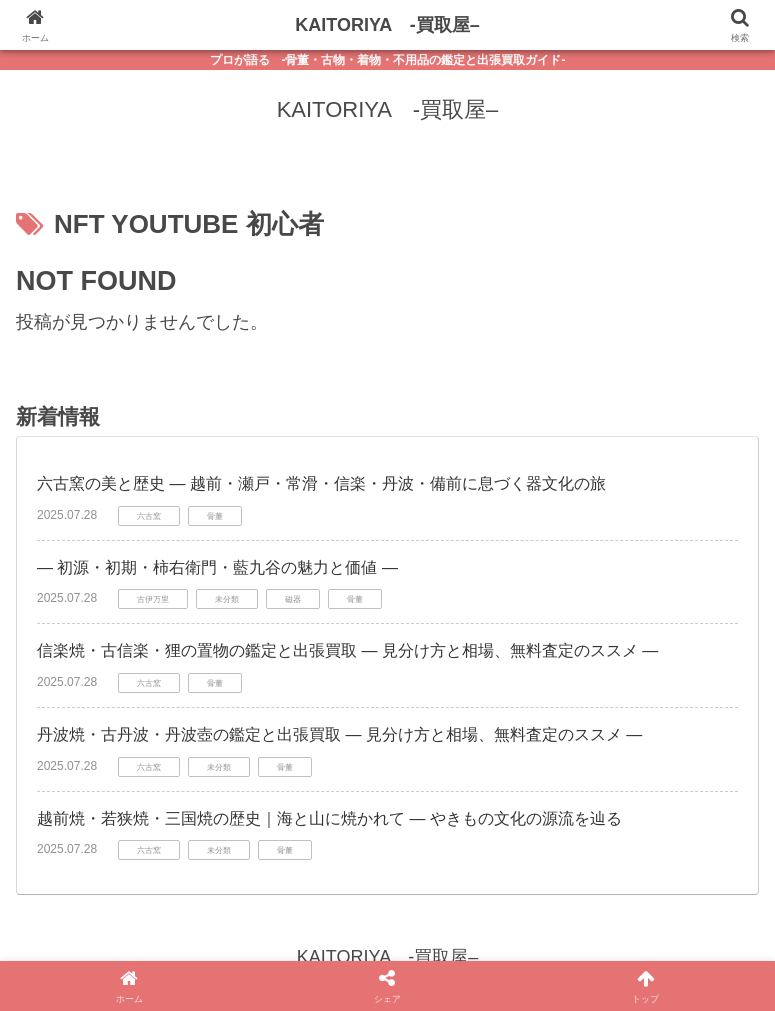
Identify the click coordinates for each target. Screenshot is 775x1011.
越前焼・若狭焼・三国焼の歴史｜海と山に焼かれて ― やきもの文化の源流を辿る (329, 818)
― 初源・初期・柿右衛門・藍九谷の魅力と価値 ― (217, 567)
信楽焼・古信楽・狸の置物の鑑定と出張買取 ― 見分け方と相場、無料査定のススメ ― (347, 650)
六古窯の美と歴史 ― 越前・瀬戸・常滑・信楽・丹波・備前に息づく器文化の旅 (321, 483)
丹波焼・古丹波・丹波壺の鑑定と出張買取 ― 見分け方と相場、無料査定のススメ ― (339, 734)
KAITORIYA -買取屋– (387, 25)
